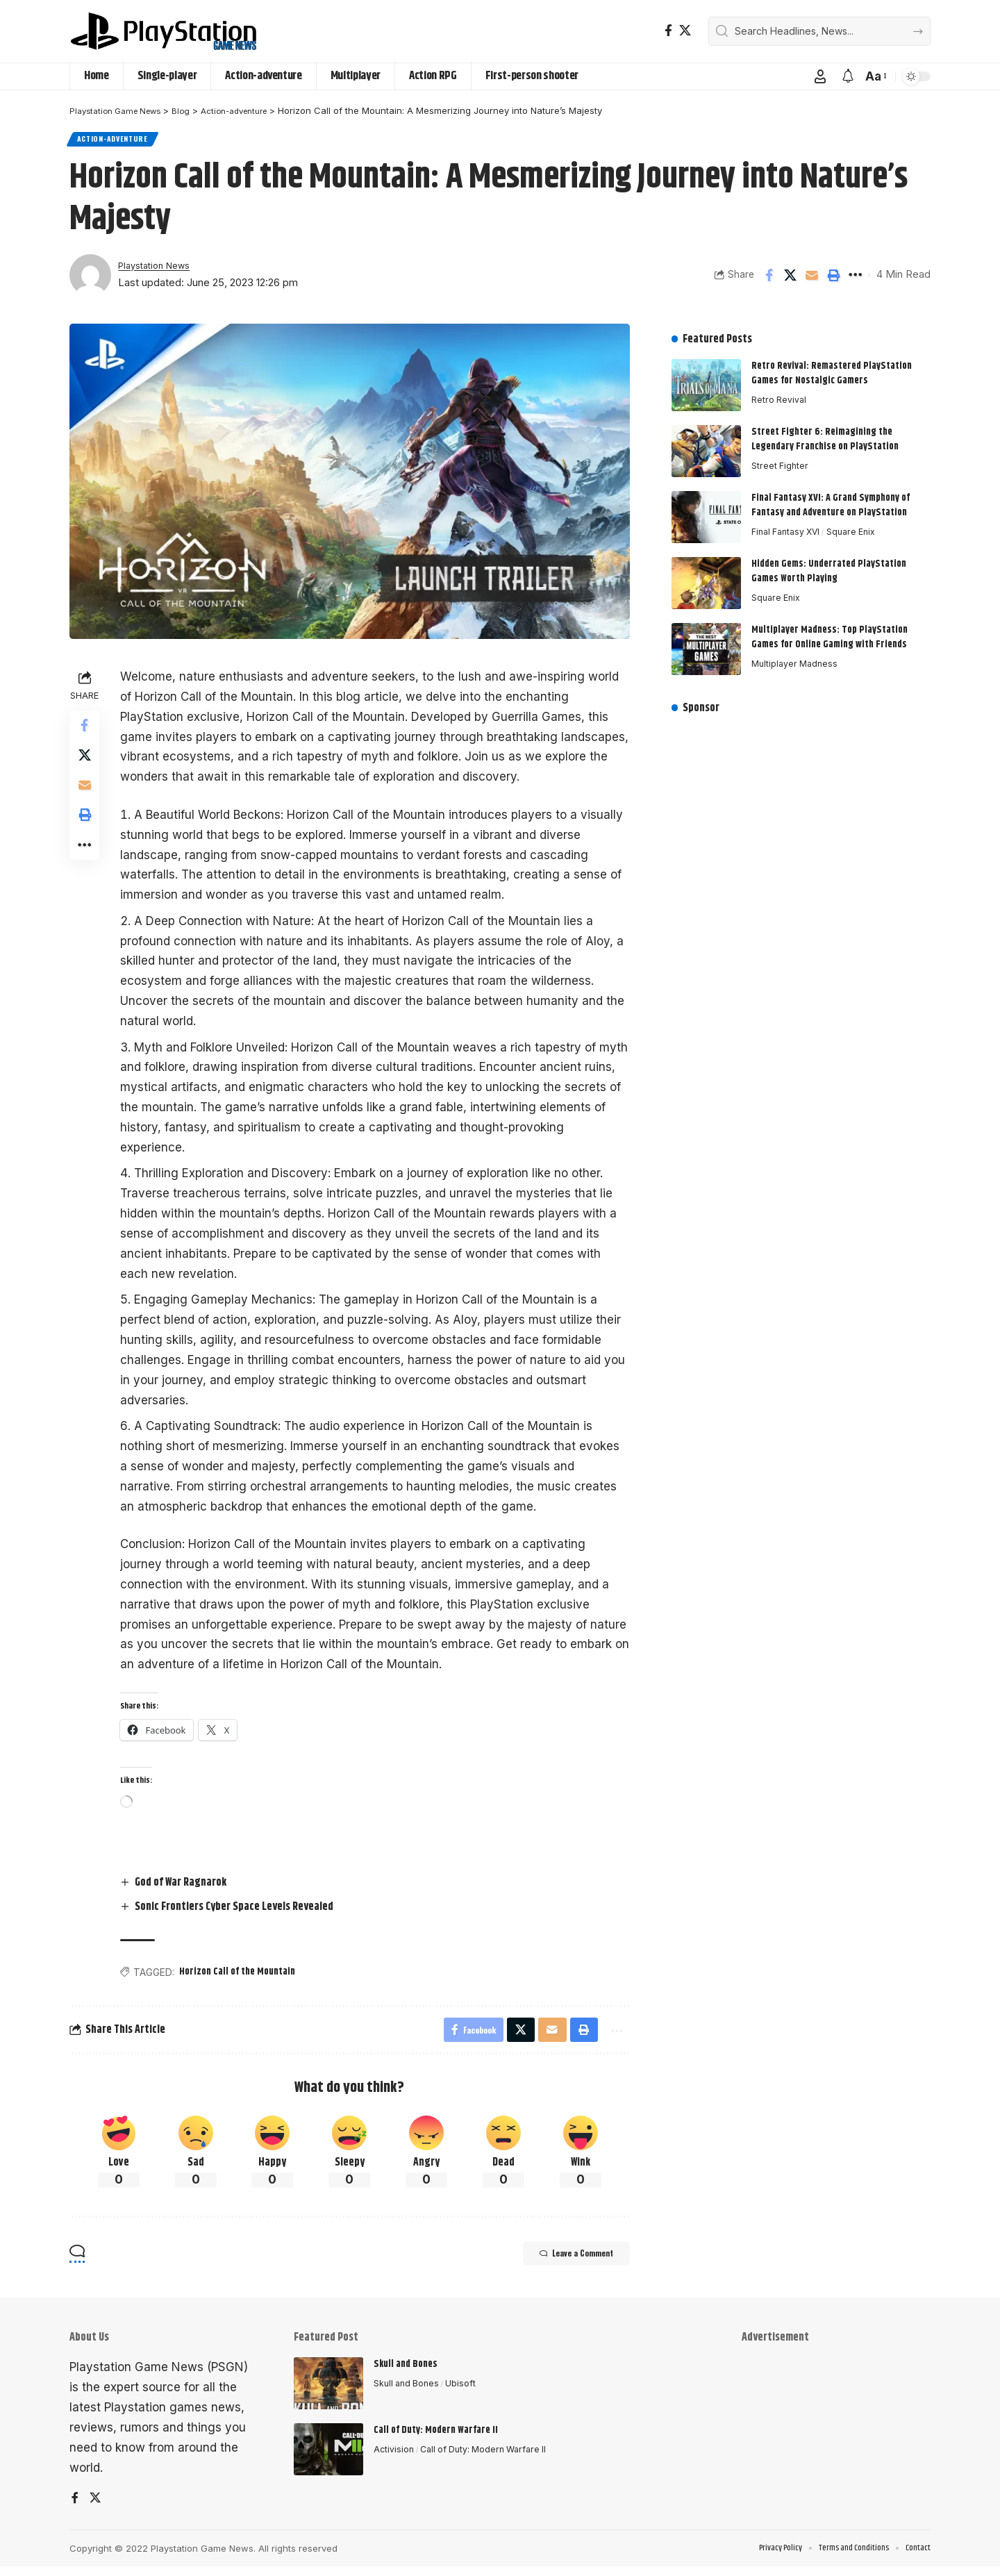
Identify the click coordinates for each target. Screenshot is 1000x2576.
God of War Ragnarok (185, 1886)
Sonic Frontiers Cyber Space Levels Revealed (238, 1911)
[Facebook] (668, 31)
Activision (394, 2457)
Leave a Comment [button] (563, 2263)
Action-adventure (117, 141)
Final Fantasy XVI (788, 526)
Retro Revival (779, 394)
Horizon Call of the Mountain (241, 1976)
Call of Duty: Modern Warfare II (436, 2437)
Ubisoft (465, 2392)
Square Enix (858, 526)
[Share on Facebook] (768, 279)
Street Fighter (780, 460)
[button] (820, 76)
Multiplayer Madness (796, 658)
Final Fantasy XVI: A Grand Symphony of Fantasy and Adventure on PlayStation (830, 499)
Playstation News (159, 269)
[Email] (812, 279)
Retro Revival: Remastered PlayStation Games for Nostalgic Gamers (831, 367)
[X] (685, 31)
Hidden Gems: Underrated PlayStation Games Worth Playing (828, 565)
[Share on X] (790, 279)
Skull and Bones (406, 2371)
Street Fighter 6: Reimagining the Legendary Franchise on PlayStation (825, 433)
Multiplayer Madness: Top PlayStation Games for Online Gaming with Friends (829, 631)
